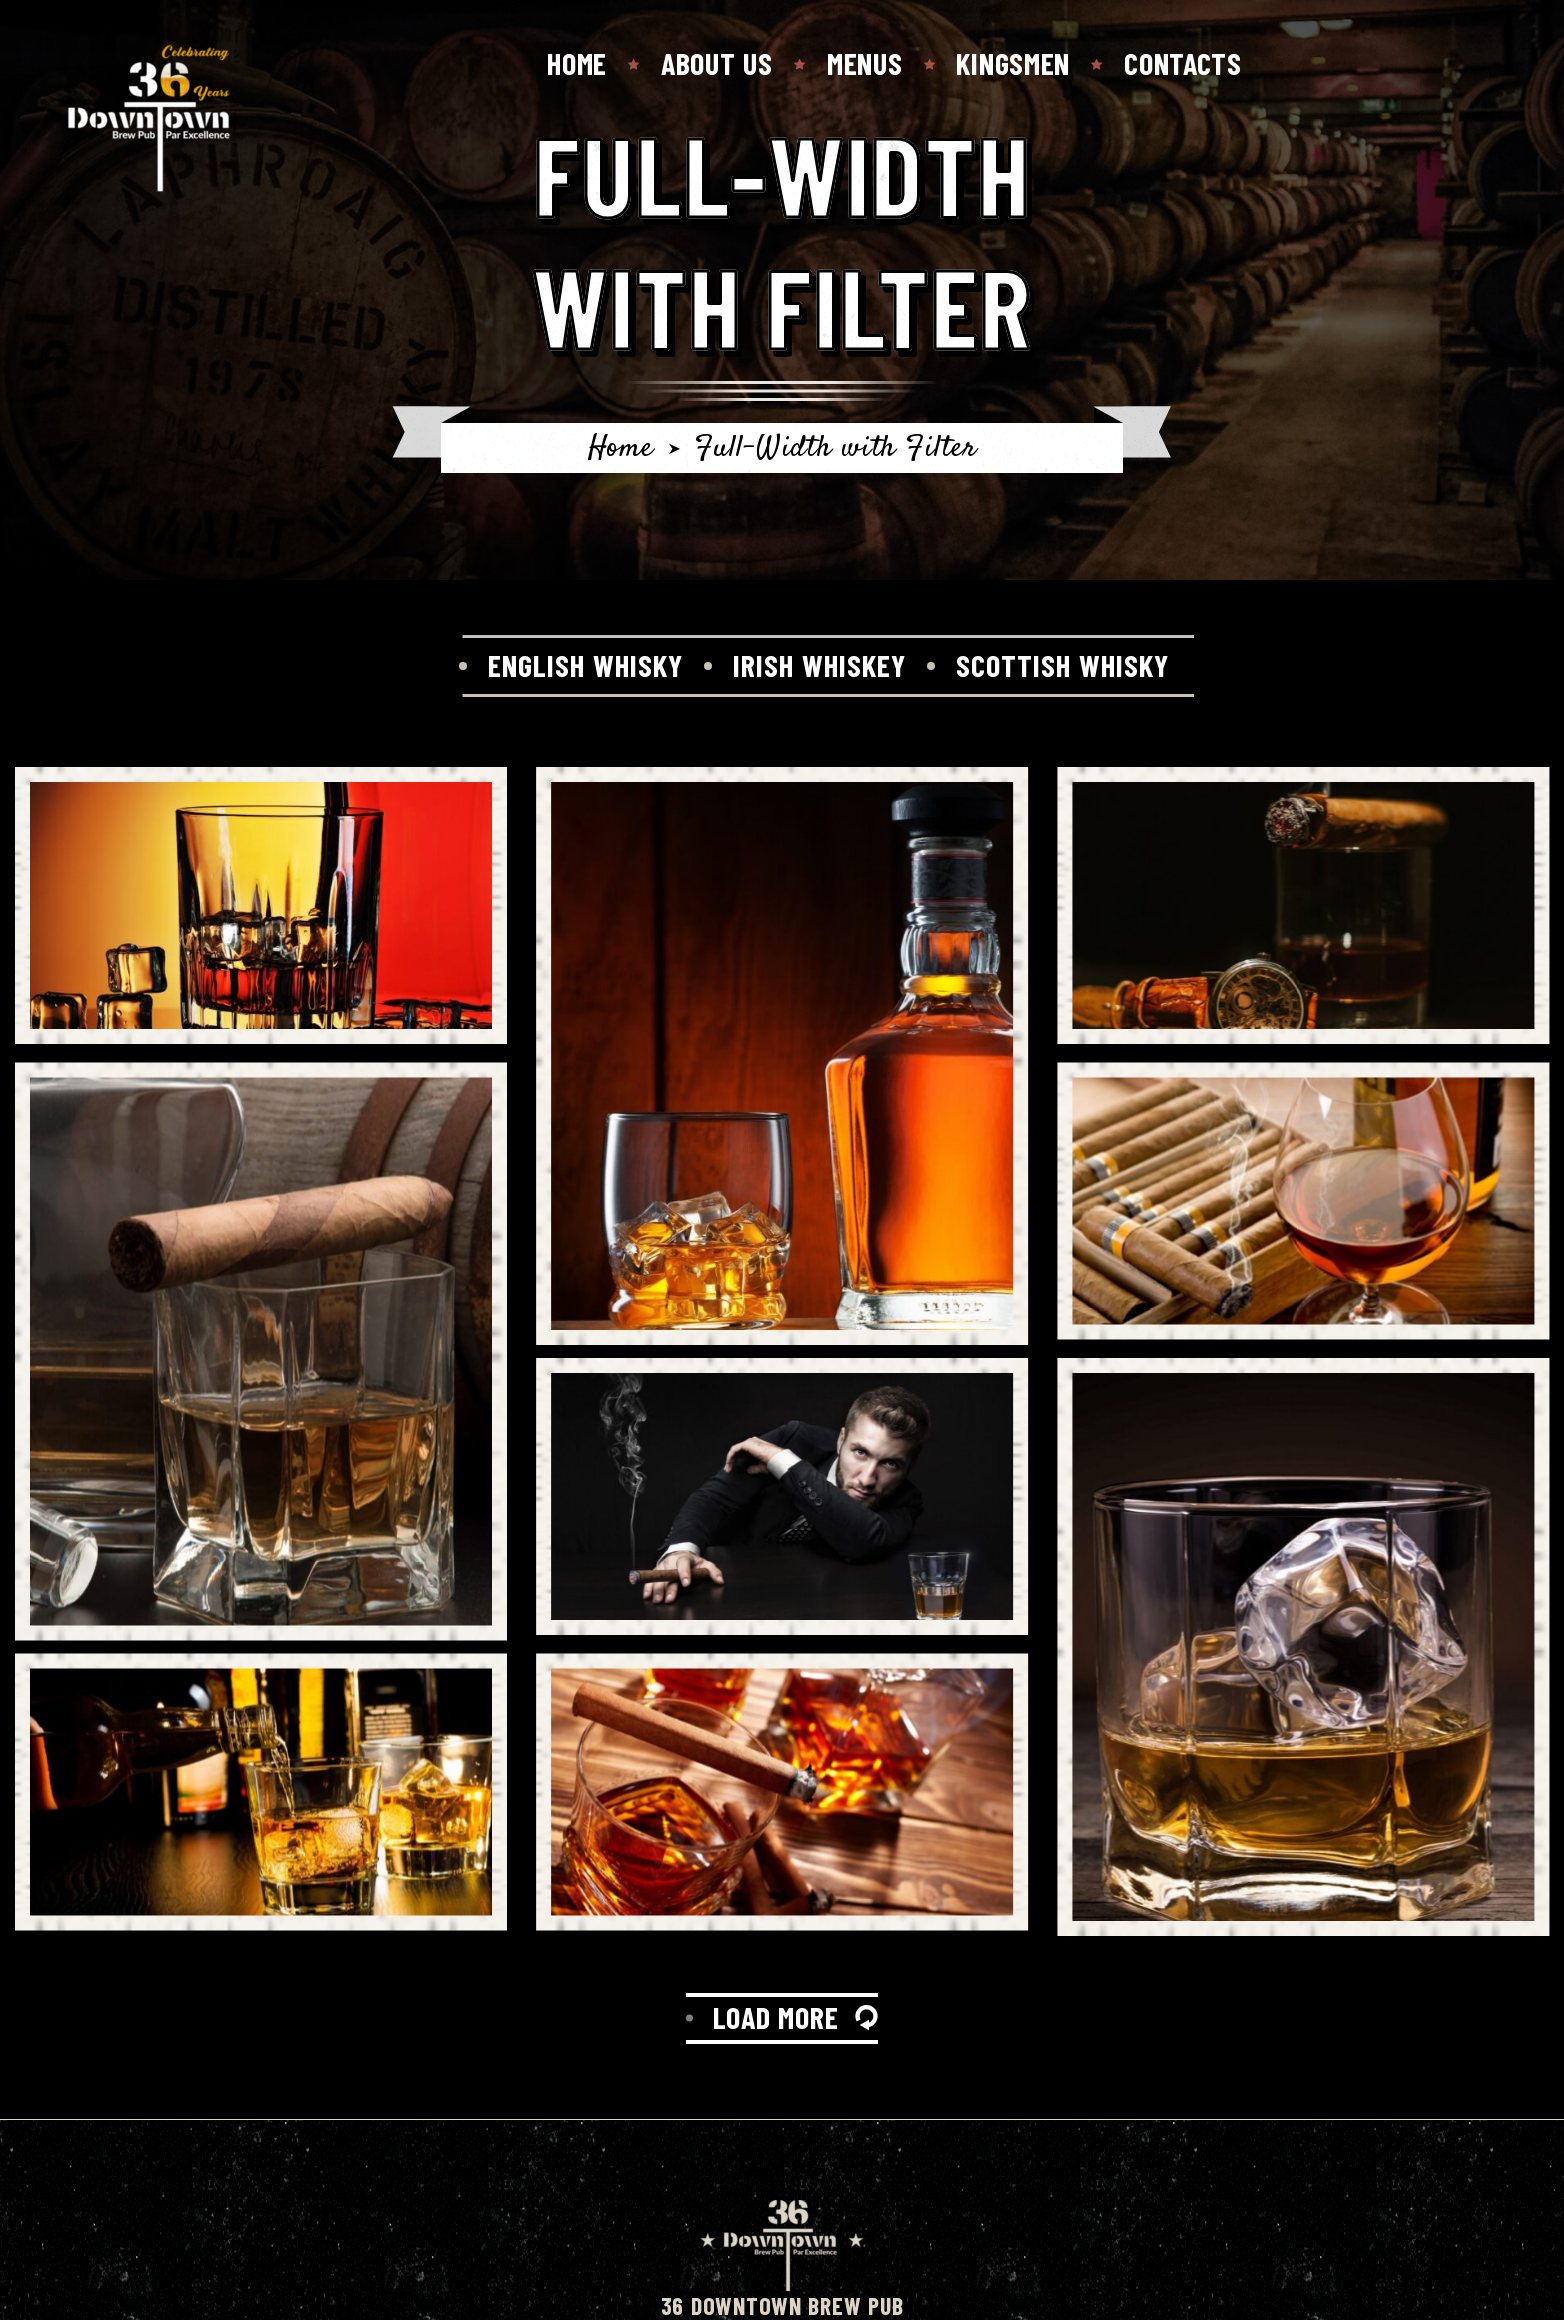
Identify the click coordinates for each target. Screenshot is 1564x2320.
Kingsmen (1013, 63)
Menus (865, 63)
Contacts (1183, 63)
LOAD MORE (776, 2017)
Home (577, 63)
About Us (717, 63)
